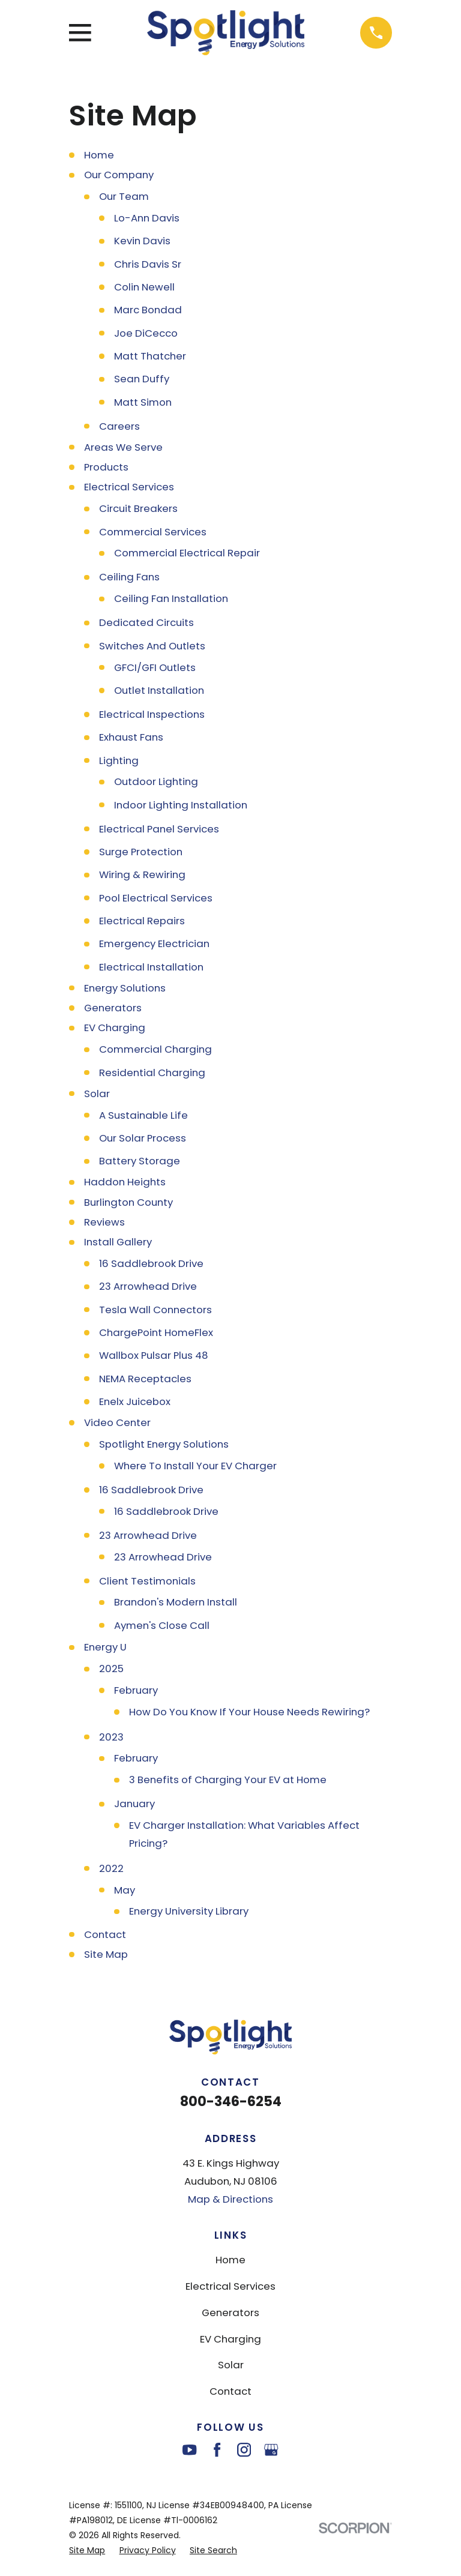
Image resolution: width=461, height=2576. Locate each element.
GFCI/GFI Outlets (155, 667)
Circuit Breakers (138, 508)
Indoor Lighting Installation (180, 805)
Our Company (119, 174)
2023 (111, 1737)
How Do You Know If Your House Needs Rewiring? (249, 1712)
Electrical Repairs (142, 920)
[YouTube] (189, 2450)
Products (106, 467)
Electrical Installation (151, 967)
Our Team (124, 196)
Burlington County (128, 1202)
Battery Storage (139, 1161)
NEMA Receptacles (145, 1378)
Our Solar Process (142, 1138)
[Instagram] (244, 2450)
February (136, 1690)
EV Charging (114, 1027)
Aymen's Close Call (161, 1625)
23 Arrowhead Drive (148, 1286)
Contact (105, 1934)
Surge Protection (140, 851)
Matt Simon (143, 402)
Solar (97, 1093)
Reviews (104, 1222)
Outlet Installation (159, 690)
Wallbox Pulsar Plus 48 (153, 1355)
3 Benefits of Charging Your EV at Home (228, 1779)
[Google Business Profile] (271, 2450)
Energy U (105, 1647)
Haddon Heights (125, 1182)
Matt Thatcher (150, 356)
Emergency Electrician (154, 943)
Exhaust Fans (131, 737)
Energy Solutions (125, 988)
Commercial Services (152, 532)
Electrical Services (129, 487)
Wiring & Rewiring (142, 874)
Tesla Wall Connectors (155, 1309)
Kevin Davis (142, 240)
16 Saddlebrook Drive (151, 1263)
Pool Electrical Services (155, 898)
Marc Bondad (148, 309)
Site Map (106, 1954)
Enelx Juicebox (134, 1401)
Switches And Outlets (152, 646)
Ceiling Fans (129, 577)
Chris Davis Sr (147, 264)
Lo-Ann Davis (146, 218)
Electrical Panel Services (159, 829)
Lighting (119, 760)
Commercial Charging (155, 1049)
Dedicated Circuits (146, 622)
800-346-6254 (231, 2101)
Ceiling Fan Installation (171, 598)
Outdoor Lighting (156, 781)
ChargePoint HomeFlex (156, 1332)
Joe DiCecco (146, 333)
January (134, 1803)
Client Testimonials (147, 1581)
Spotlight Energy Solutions (164, 1444)
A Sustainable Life (143, 1115)
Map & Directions (230, 2199)
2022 (111, 1868)
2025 (111, 1668)
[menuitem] (87, 2550)
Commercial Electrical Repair (187, 553)
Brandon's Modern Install (175, 1602)
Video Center (117, 1422)
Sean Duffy (141, 379)
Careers (119, 426)
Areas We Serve (123, 447)
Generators (113, 1008)
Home (99, 155)
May (124, 1890)
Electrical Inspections (152, 714)
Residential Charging (152, 1072)
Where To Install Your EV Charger (195, 1465)
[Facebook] (217, 2450)
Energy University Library (189, 1911)
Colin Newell (144, 287)
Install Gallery (118, 1242)
